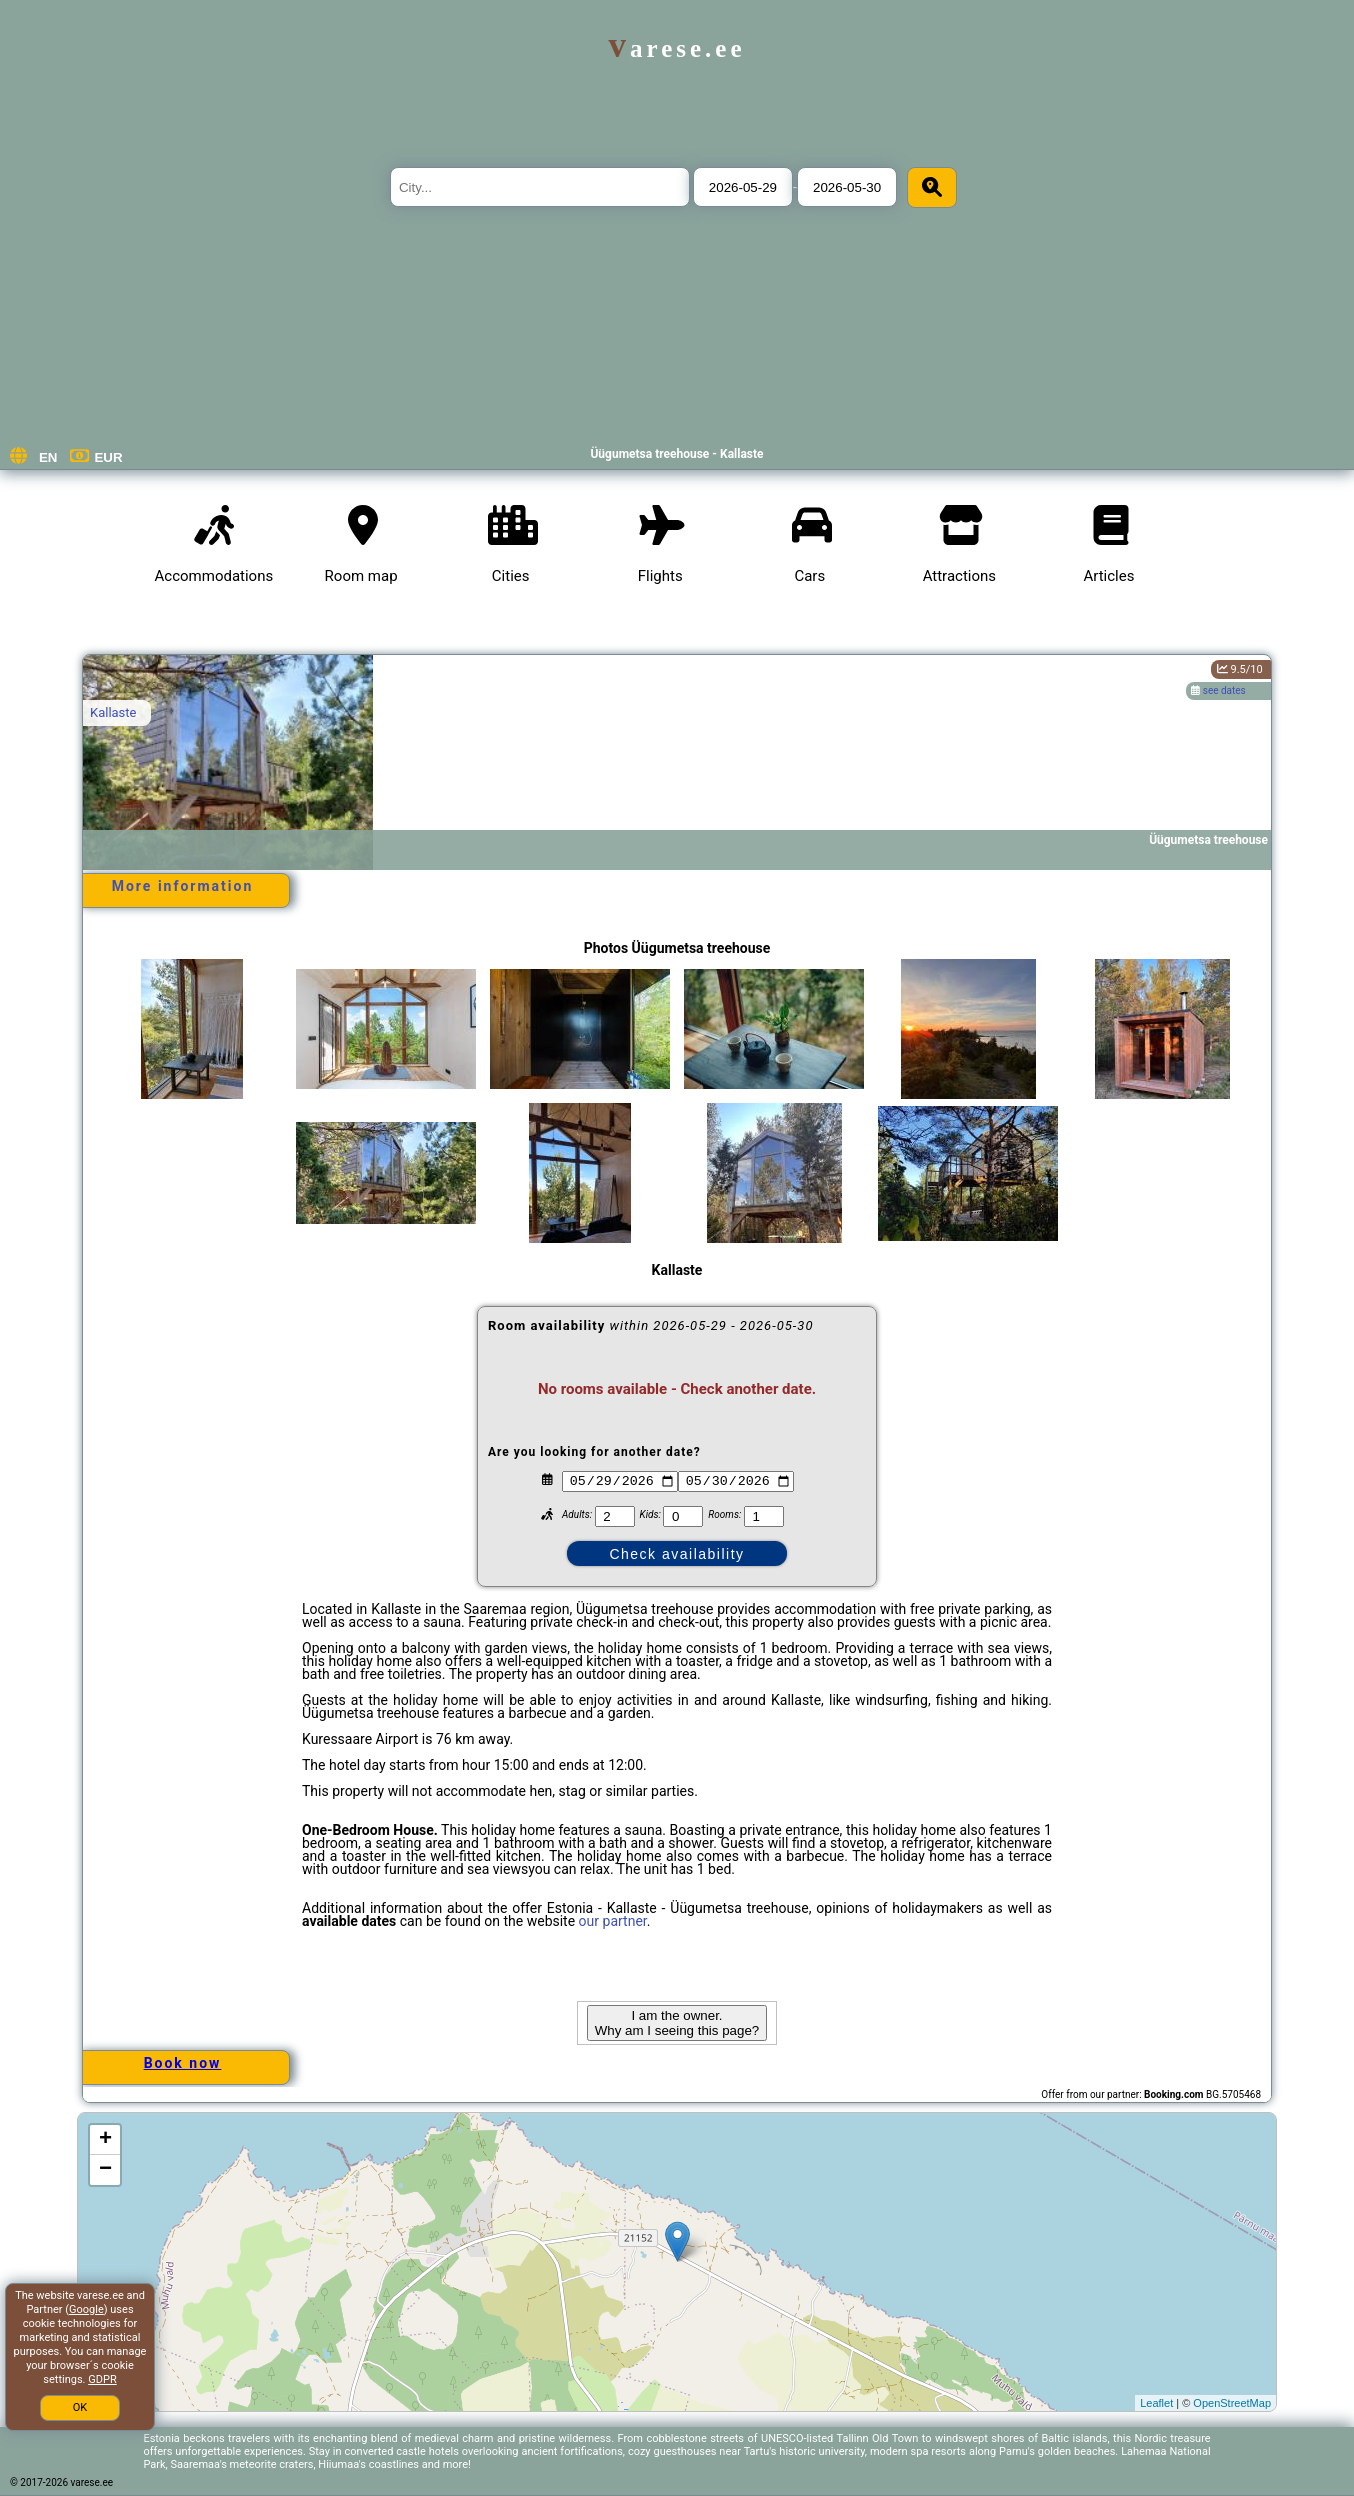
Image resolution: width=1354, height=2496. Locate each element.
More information (183, 886)
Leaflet (1156, 2403)
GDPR (102, 2379)
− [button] (105, 2170)
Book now (183, 2063)
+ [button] (105, 2140)
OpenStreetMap (1232, 2403)
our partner (613, 1921)
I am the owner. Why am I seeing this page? (677, 2023)
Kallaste (113, 712)
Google (86, 2309)
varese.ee (676, 48)
